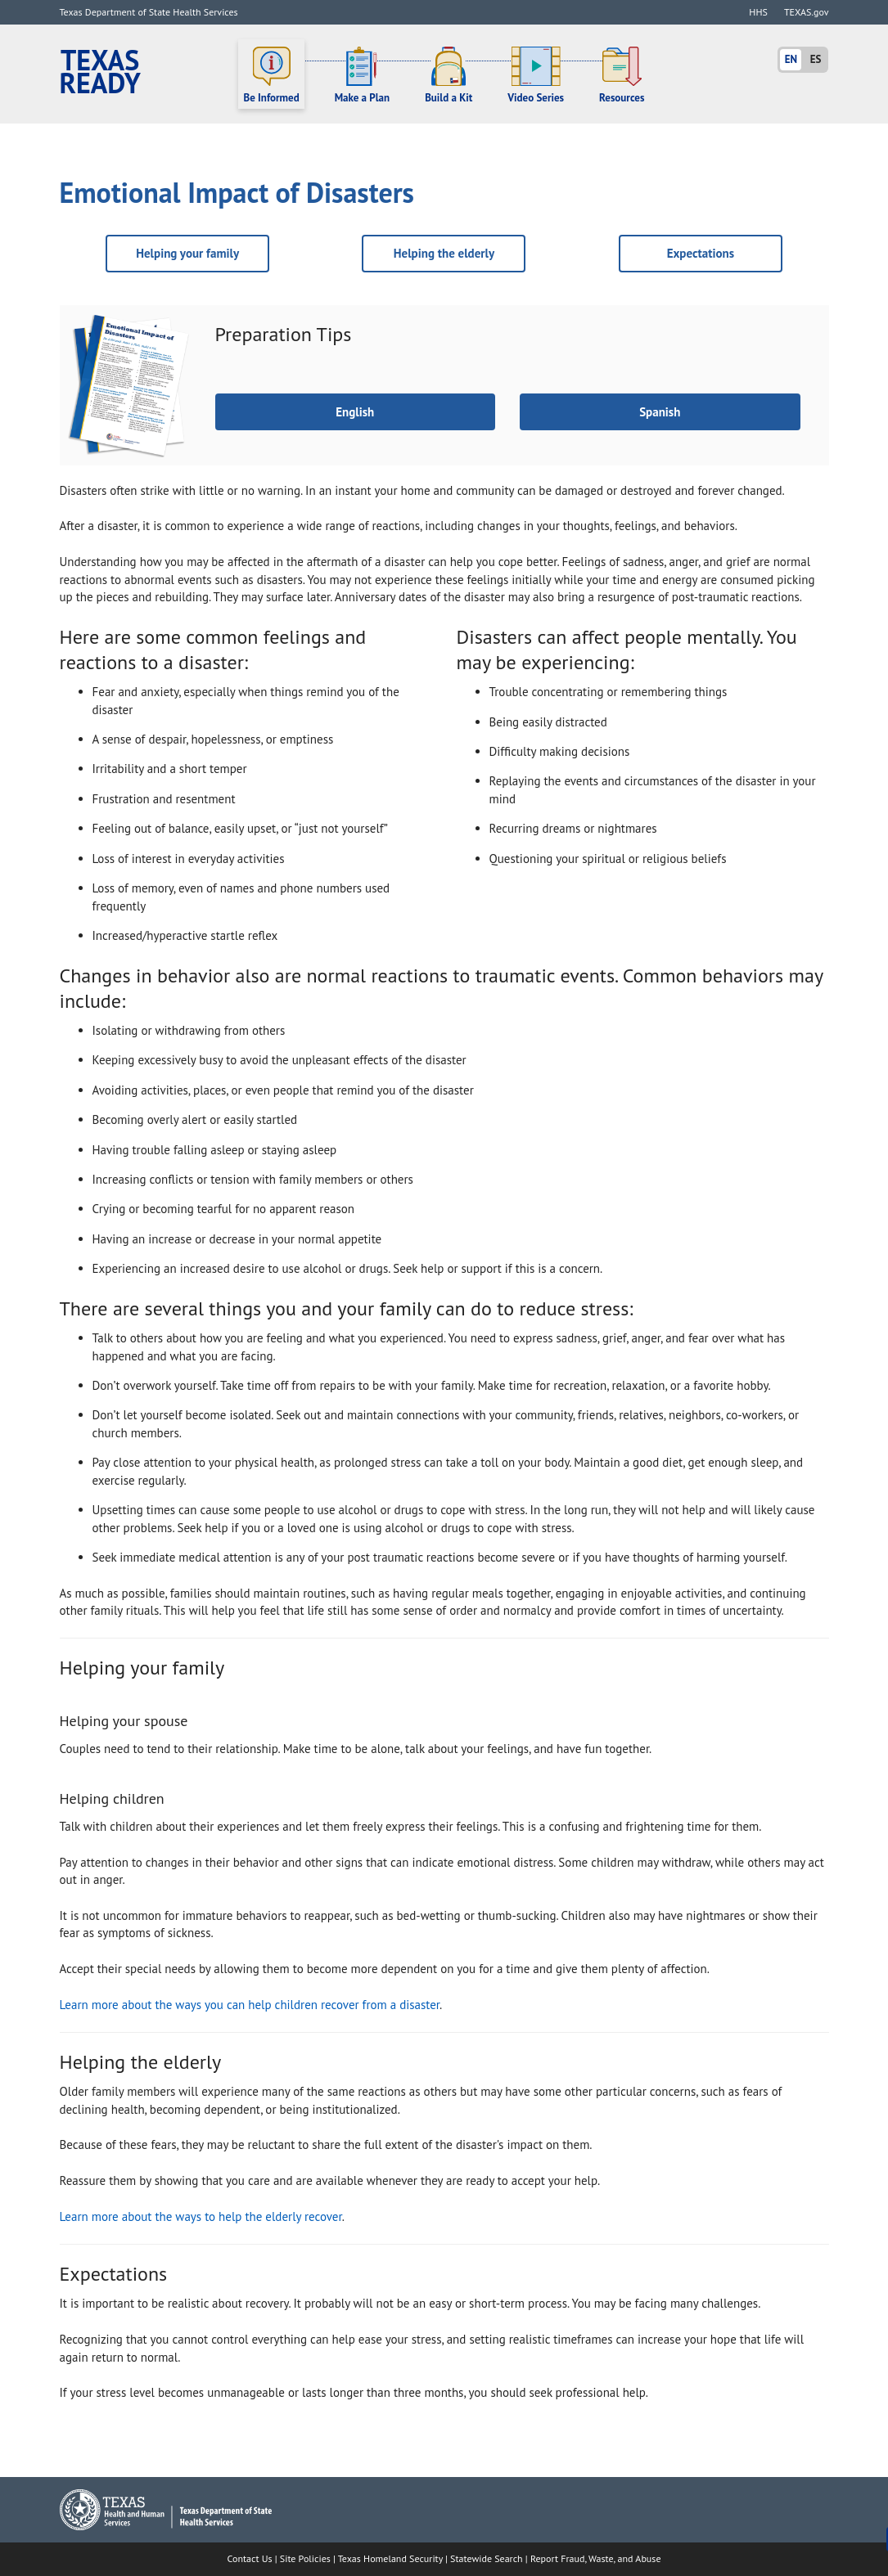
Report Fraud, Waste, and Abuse (595, 2558)
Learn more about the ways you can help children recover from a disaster (250, 2004)
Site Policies (305, 2558)
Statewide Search (486, 2558)
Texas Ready (100, 71)
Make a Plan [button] (362, 75)
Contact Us (250, 2558)
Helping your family (187, 253)
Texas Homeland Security (390, 2558)
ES (816, 59)
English (355, 412)
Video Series (535, 75)
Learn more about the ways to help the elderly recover (201, 2216)
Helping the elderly (444, 253)
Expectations (700, 253)
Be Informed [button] (272, 75)
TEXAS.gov (806, 12)
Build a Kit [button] (448, 75)
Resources (621, 75)
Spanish (659, 412)
